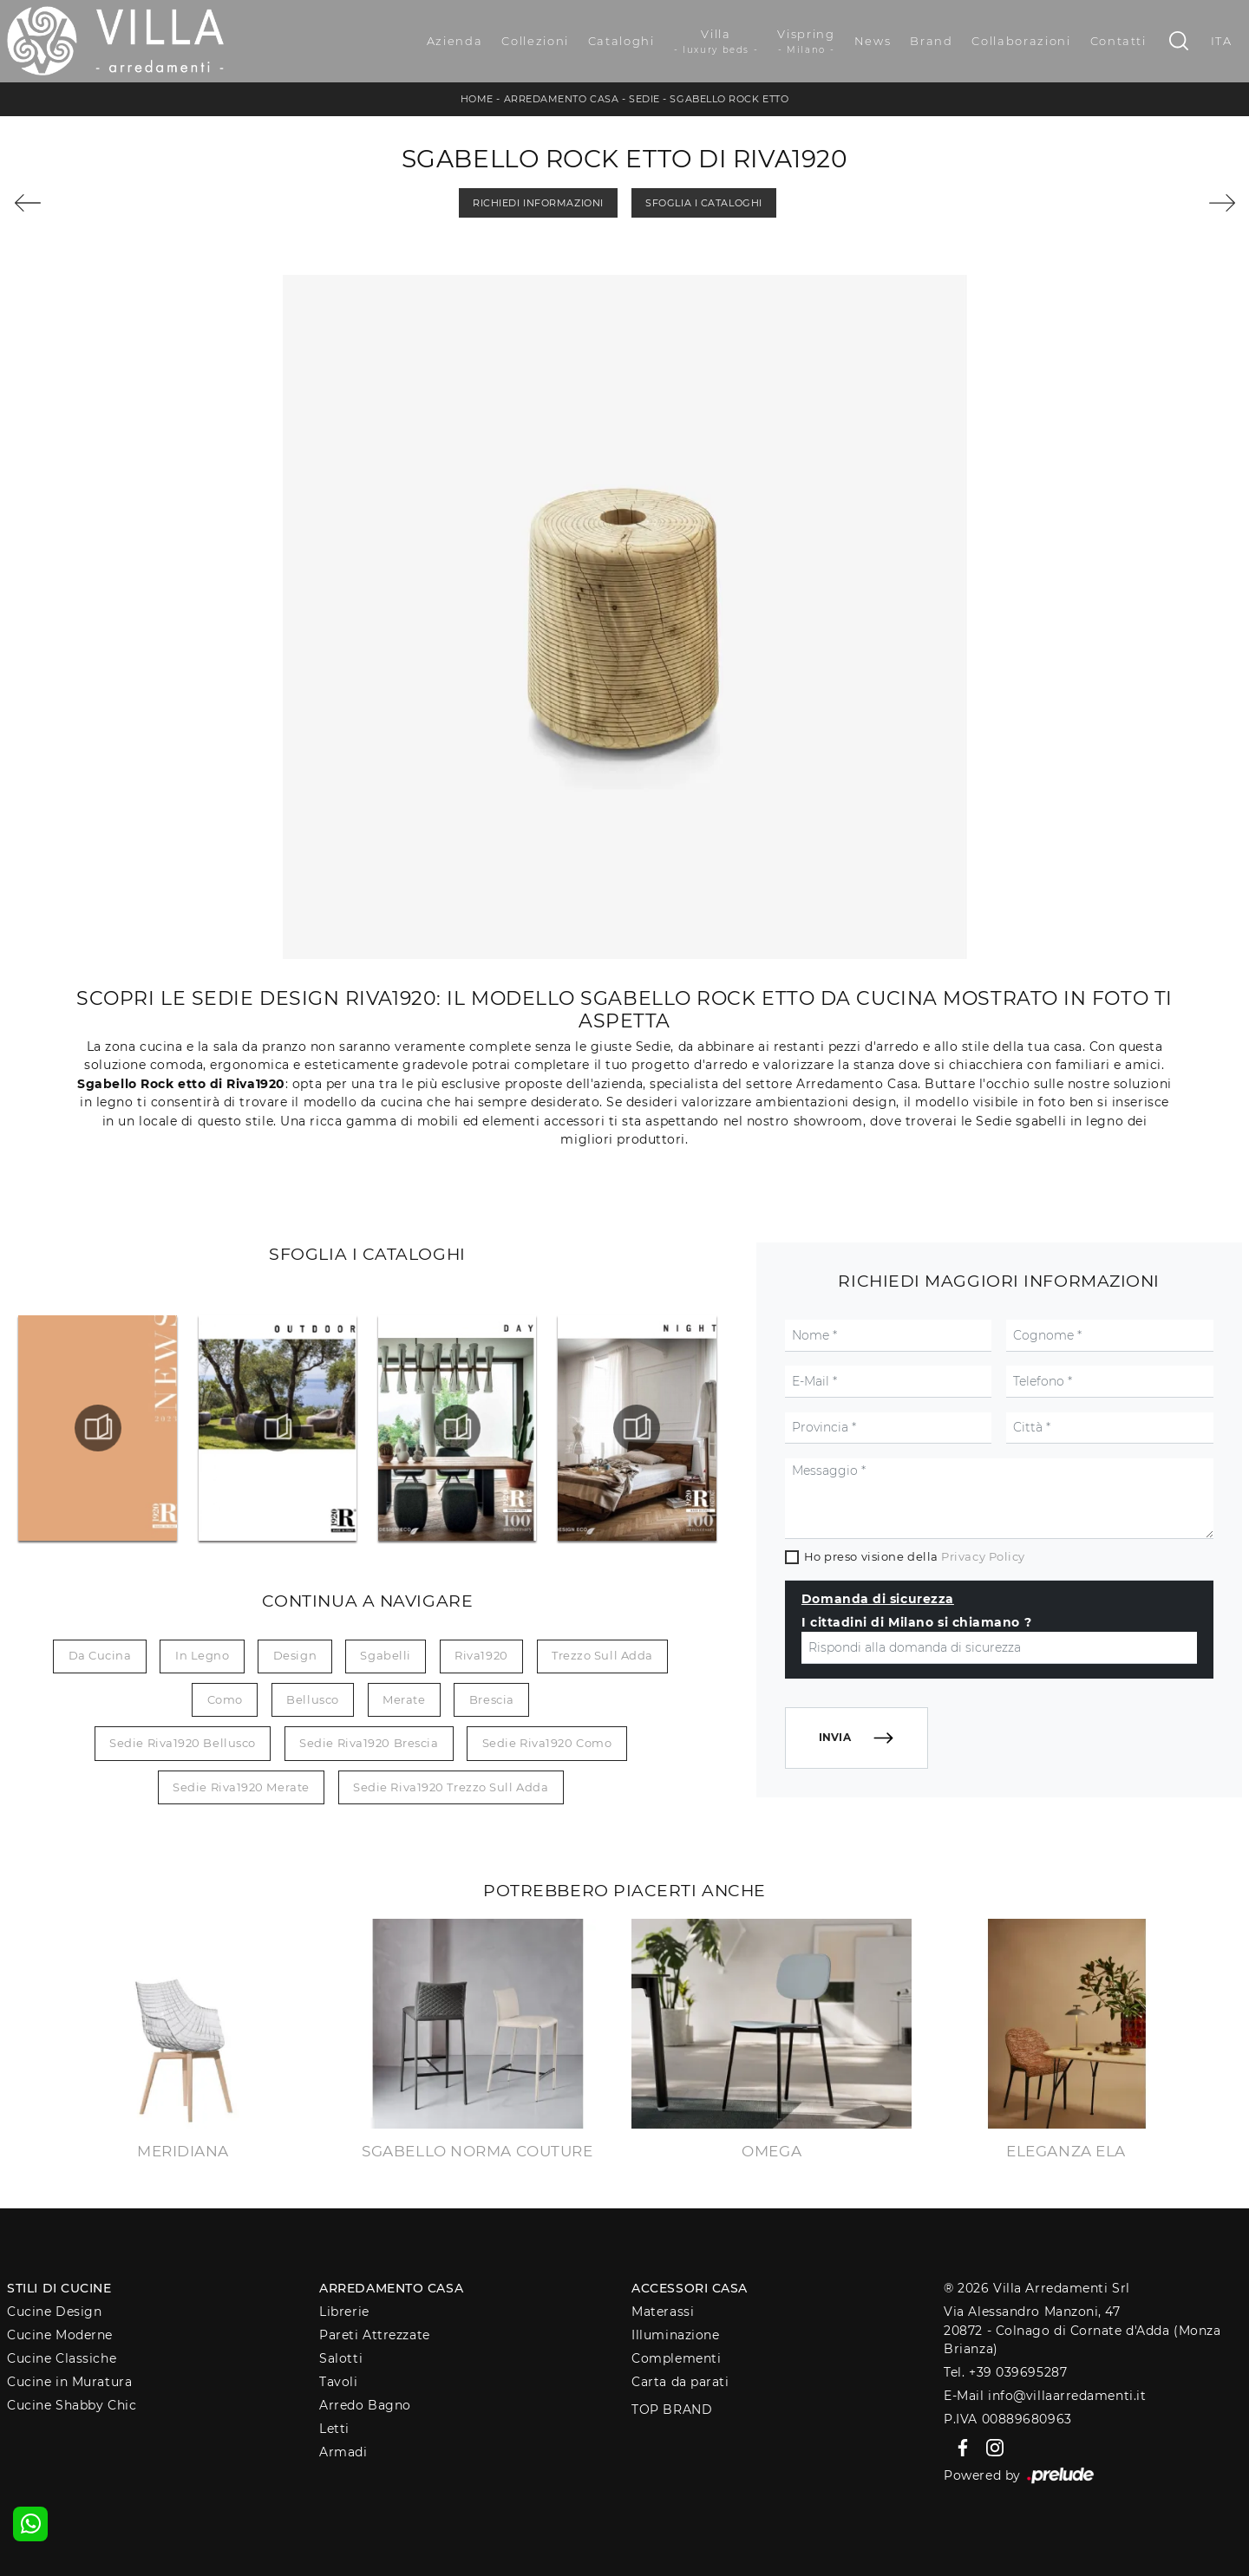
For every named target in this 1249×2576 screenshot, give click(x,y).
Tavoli (338, 2382)
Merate (404, 1699)
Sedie (644, 99)
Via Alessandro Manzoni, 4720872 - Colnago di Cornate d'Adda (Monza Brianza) (1082, 2330)
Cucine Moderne (60, 2335)
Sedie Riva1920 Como (546, 1743)
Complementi (676, 2358)
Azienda (455, 41)
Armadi (343, 2452)
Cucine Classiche (61, 2358)
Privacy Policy (983, 1556)
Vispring (805, 41)
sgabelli (385, 1655)
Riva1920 (480, 1655)
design (295, 1655)
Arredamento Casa (561, 99)
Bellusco (312, 1699)
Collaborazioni (1020, 41)
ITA (1222, 41)
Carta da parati (680, 2382)
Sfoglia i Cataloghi (703, 203)
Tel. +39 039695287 (1005, 2372)
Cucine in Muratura (69, 2382)
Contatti (1118, 41)
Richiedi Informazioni (538, 203)
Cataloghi (621, 41)
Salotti (341, 2358)
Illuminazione (675, 2335)
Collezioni (535, 41)
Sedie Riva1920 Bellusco (182, 1743)
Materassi (662, 2311)
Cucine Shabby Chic (71, 2405)
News (873, 41)
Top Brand (671, 2409)
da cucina (100, 1655)
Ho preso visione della (914, 1556)
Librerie (344, 2311)
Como (225, 1699)
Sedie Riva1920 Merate (241, 1787)
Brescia (491, 1699)
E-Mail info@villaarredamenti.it (1045, 2395)
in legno (202, 1655)
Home (477, 99)
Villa (716, 41)
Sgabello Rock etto (729, 99)
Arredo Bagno (365, 2405)
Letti (334, 2428)
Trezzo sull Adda (602, 1655)
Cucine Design (54, 2311)
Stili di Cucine (59, 2288)
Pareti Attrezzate (374, 2335)
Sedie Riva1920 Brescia (368, 1743)
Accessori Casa (689, 2288)
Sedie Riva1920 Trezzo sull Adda (450, 1787)
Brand (931, 41)
